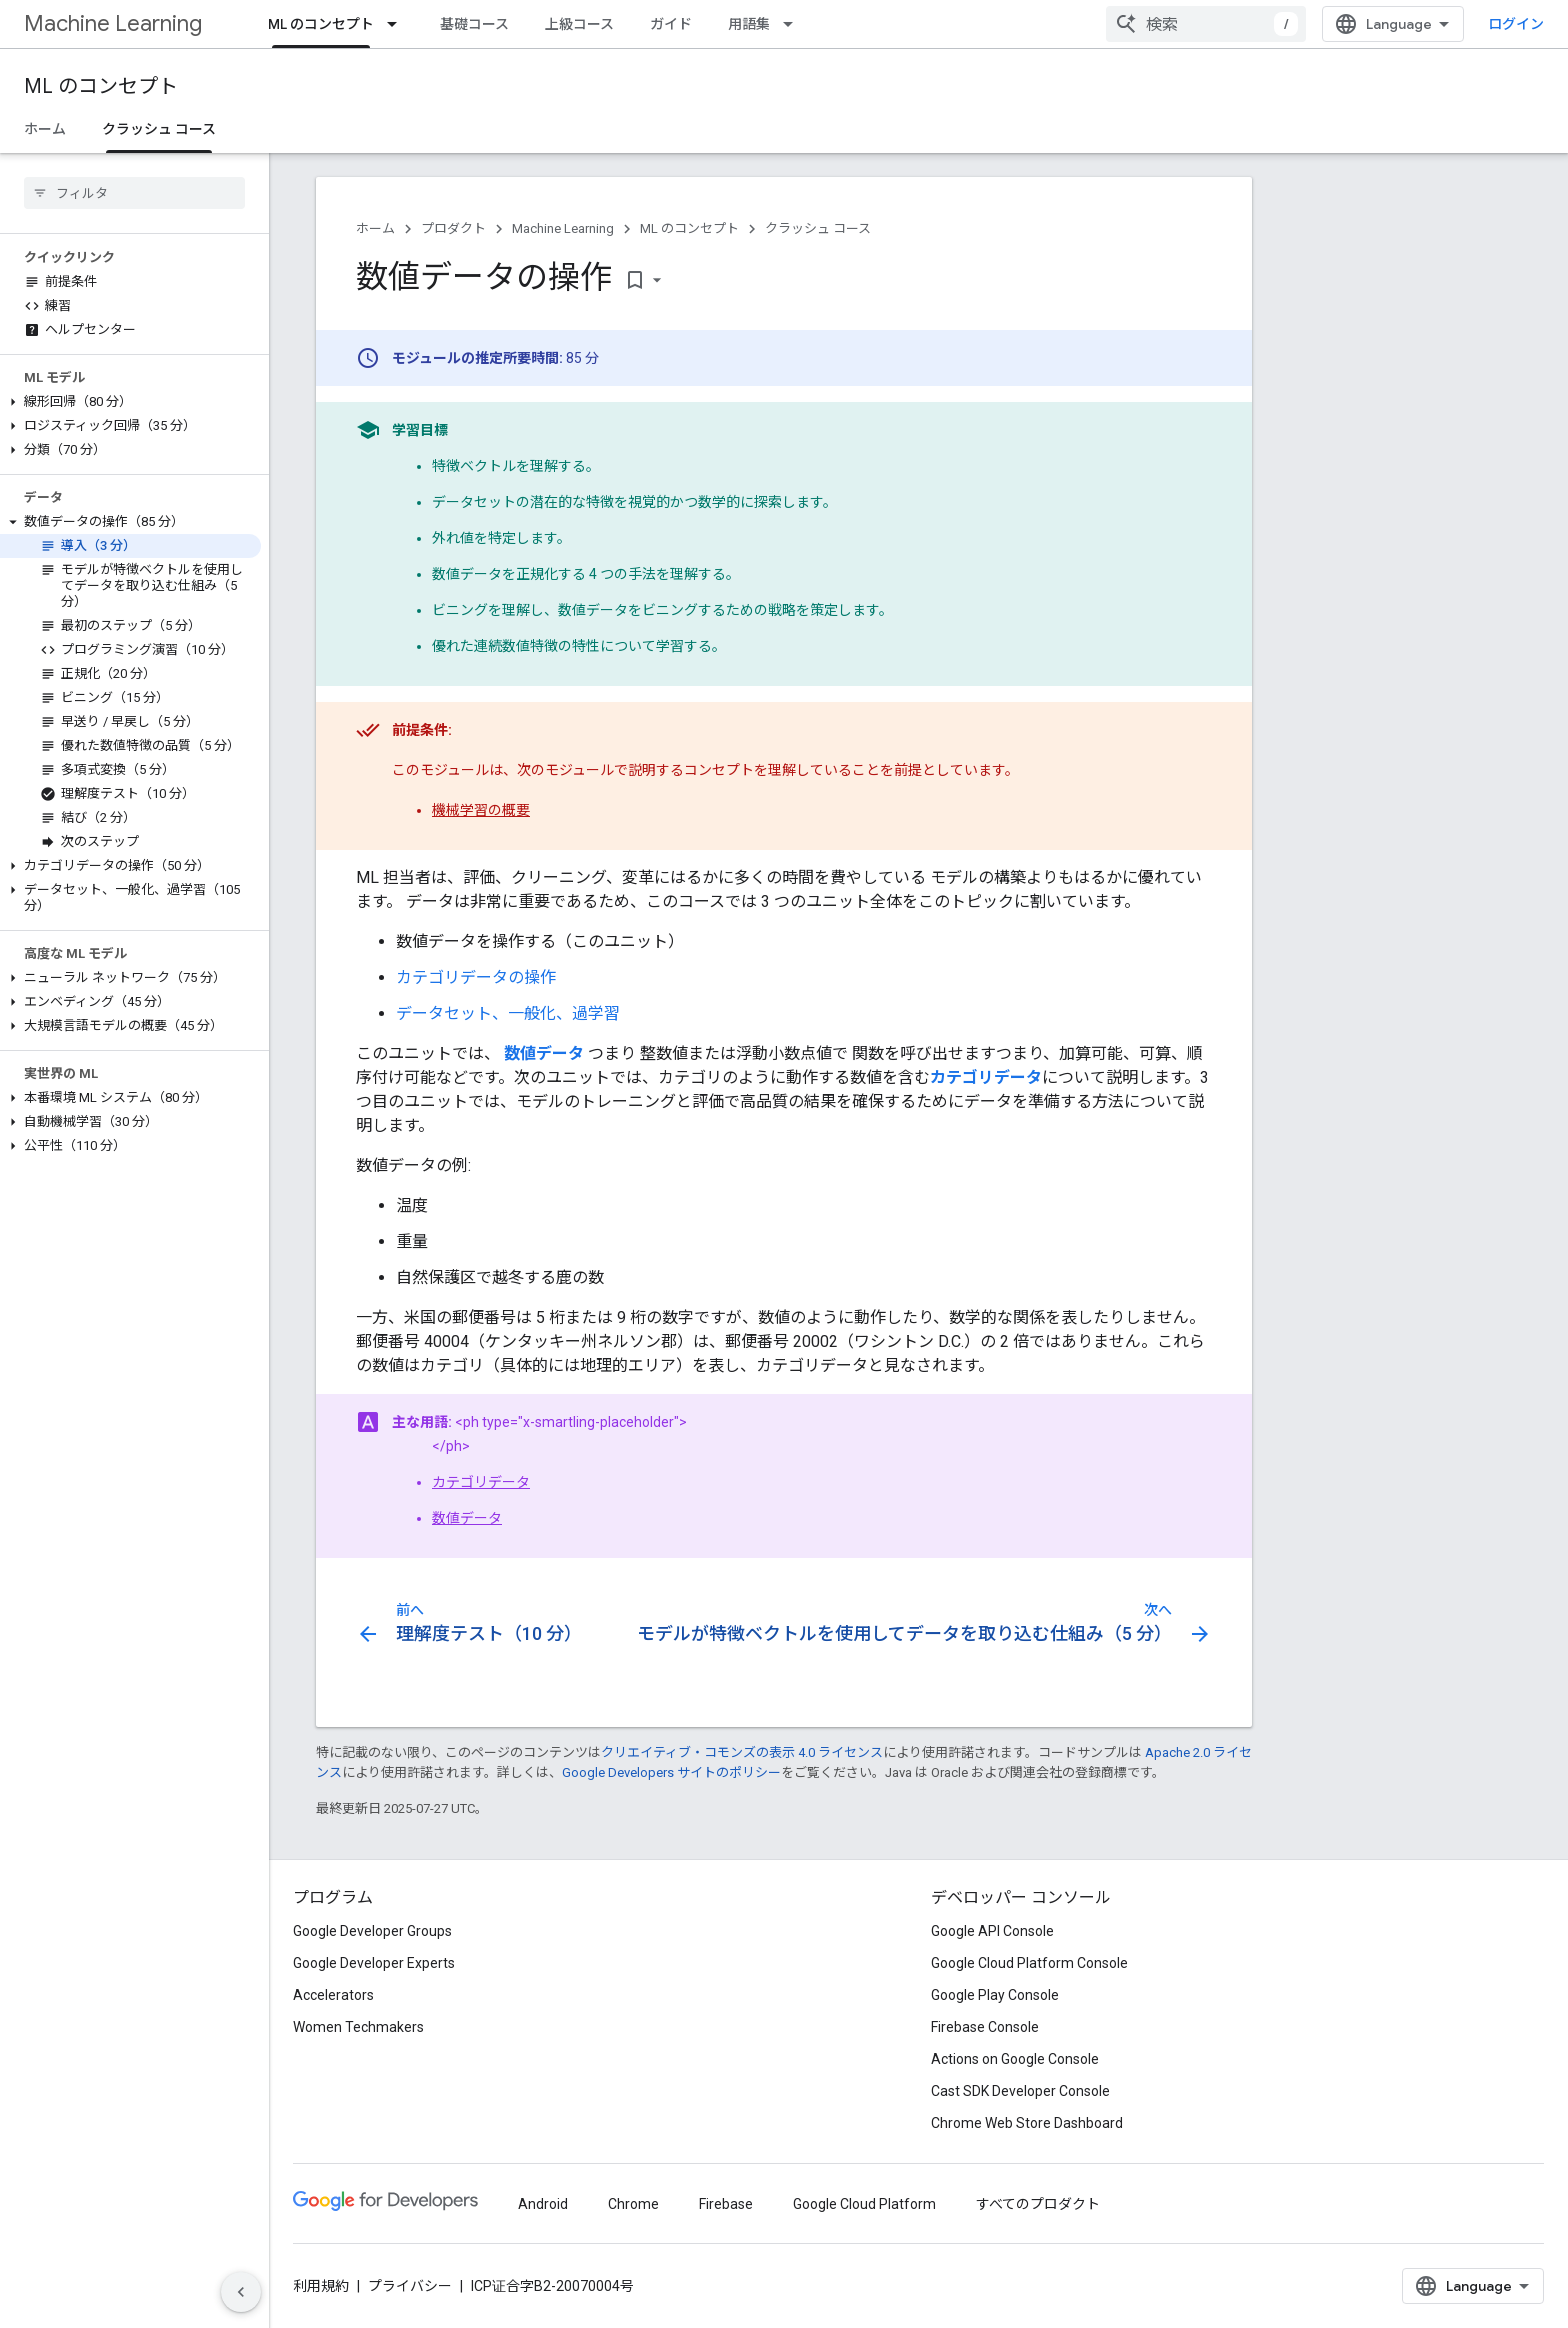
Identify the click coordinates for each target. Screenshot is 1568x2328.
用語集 (749, 24)
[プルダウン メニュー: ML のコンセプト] (398, 24)
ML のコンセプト (101, 86)
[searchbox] (134, 193)
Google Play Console (995, 1995)
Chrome (633, 2204)
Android (543, 2204)
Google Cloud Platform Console (1029, 1963)
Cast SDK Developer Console (1020, 2091)
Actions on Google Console (1015, 2059)
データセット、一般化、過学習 (508, 1013)
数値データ (467, 1518)
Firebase (726, 2204)
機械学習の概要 (481, 810)
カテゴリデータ (481, 1482)
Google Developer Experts (374, 1963)
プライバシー (410, 2286)
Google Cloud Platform (864, 2204)
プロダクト (453, 228)
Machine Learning (113, 23)
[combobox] (1206, 24)
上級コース (579, 24)
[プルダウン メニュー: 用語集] (794, 24)
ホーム (45, 129)
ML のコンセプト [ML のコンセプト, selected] (321, 24)
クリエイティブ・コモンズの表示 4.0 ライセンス (742, 1752)
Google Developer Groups (372, 1931)
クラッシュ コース (818, 228)
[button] (130, 402)
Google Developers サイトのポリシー (671, 1772)
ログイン (1516, 24)
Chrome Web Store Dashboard (1027, 2123)
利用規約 (321, 2286)
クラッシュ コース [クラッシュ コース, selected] (159, 129)
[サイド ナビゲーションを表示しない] (241, 2292)
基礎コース (474, 24)
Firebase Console (985, 2027)
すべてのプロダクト (1038, 2204)
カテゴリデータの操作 (476, 977)
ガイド (671, 24)
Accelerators (333, 1995)
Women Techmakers (358, 2027)
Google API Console (992, 1931)
